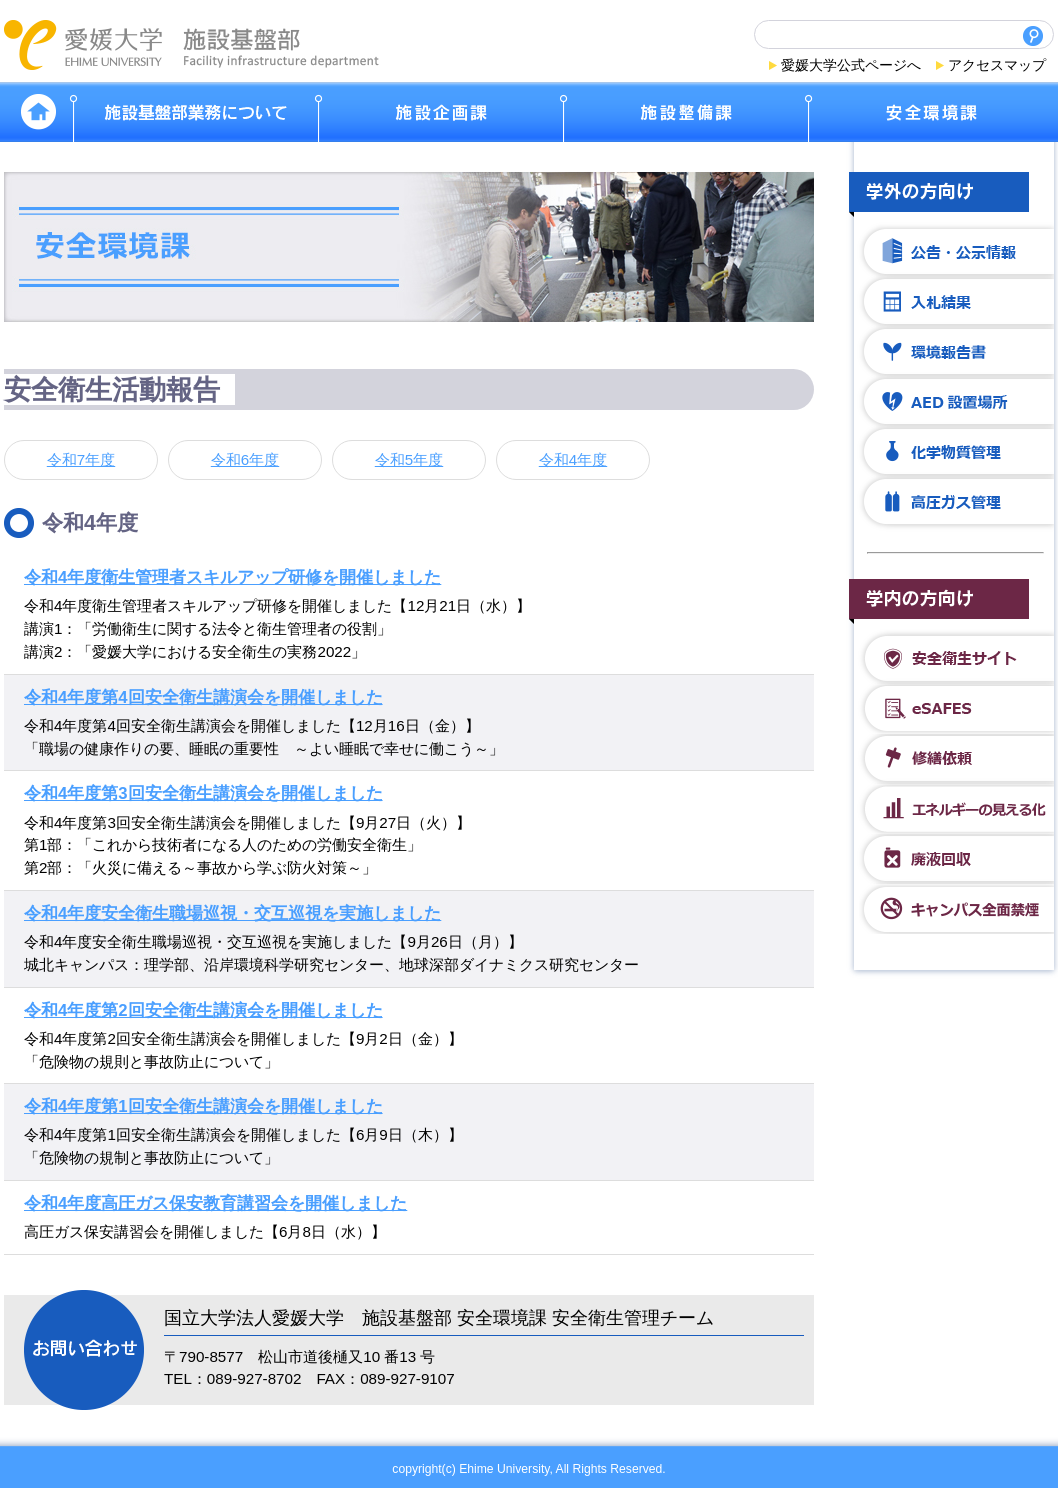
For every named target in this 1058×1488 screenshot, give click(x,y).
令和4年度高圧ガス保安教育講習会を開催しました (215, 1203)
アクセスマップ (997, 65)
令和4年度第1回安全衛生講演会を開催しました (203, 1106)
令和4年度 (573, 459)
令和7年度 (81, 459)
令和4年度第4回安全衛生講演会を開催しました (203, 697)
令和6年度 (245, 459)
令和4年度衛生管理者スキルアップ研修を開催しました (232, 577)
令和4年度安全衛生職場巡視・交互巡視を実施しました (232, 913)
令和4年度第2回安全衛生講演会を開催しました (203, 1010)
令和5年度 (409, 459)
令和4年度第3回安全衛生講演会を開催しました (203, 793)
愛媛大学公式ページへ (851, 65)
